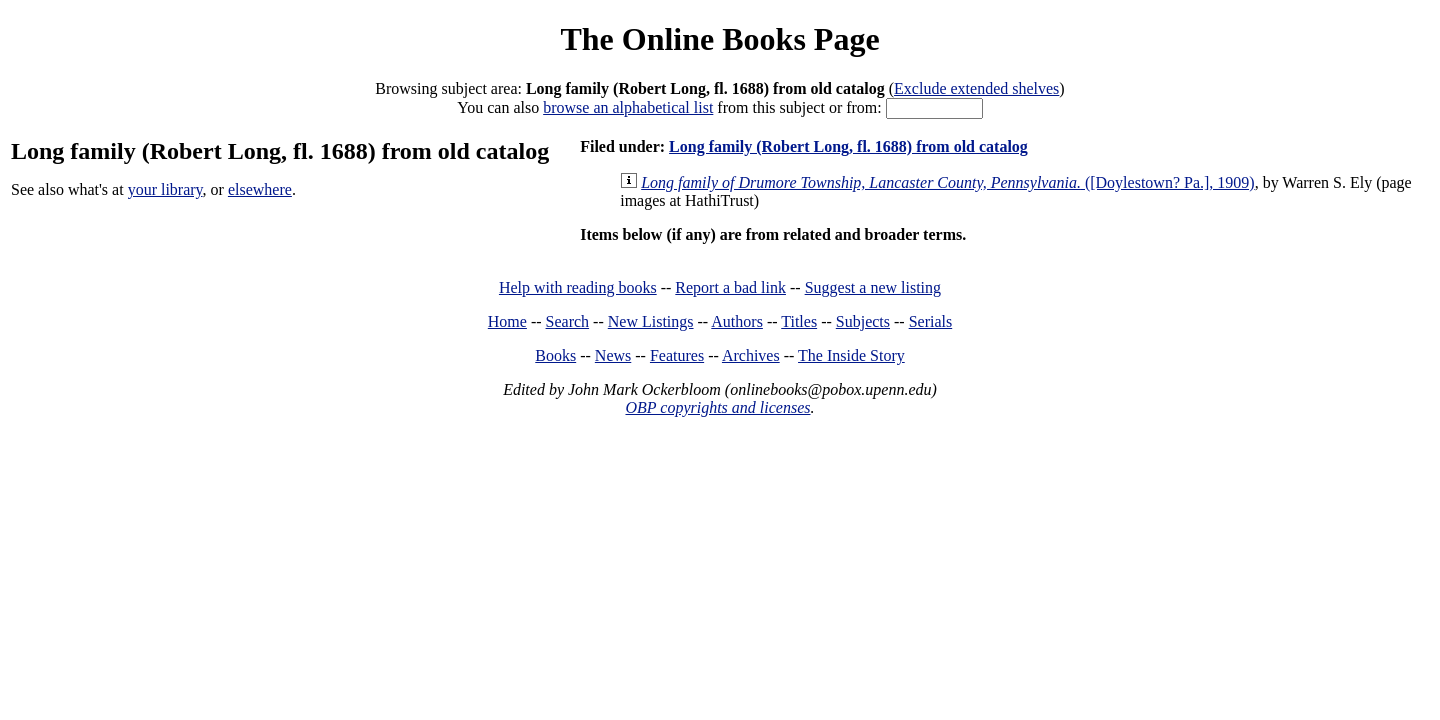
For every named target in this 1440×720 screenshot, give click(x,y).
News (613, 355)
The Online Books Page (719, 39)
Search (568, 321)
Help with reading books (578, 287)
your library (165, 189)
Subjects (863, 321)
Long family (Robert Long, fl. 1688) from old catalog (848, 146)
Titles (799, 321)
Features (677, 355)
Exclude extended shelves (976, 88)
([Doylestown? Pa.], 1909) (947, 182)
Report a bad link (730, 287)
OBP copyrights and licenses (717, 407)
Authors (737, 321)
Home (507, 321)
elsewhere (260, 189)
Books (555, 355)
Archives (751, 355)
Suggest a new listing (873, 287)
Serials (931, 321)
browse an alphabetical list (628, 107)
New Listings (651, 321)
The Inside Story (851, 355)
